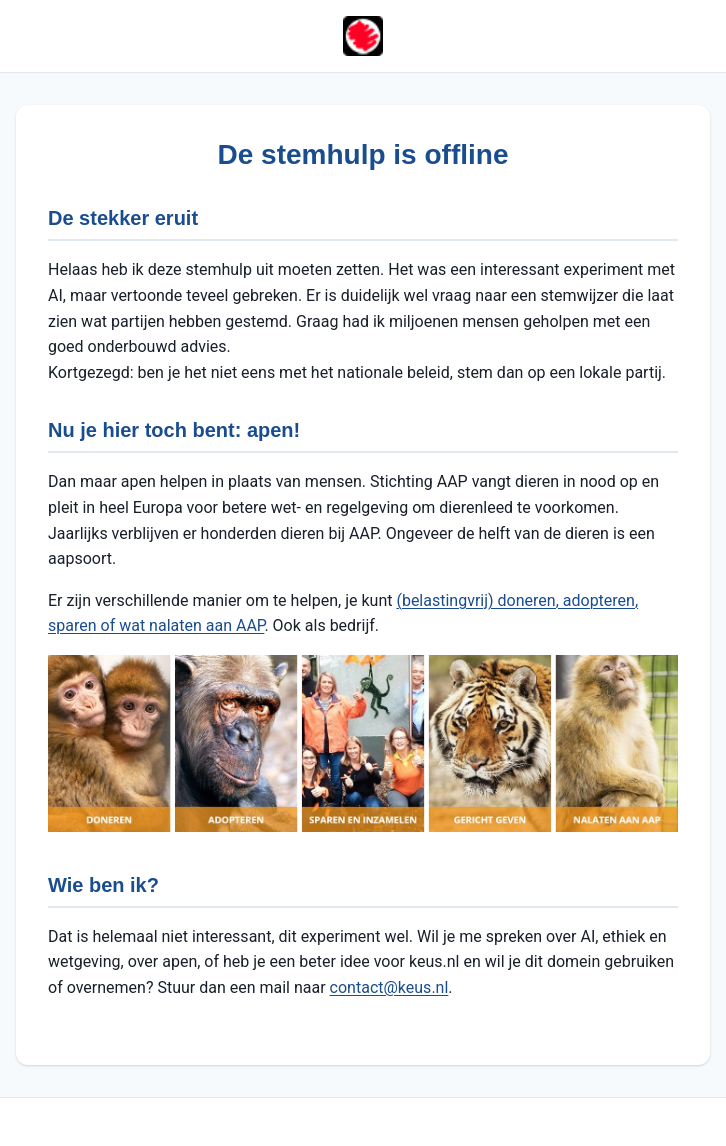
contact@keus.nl (389, 987)
